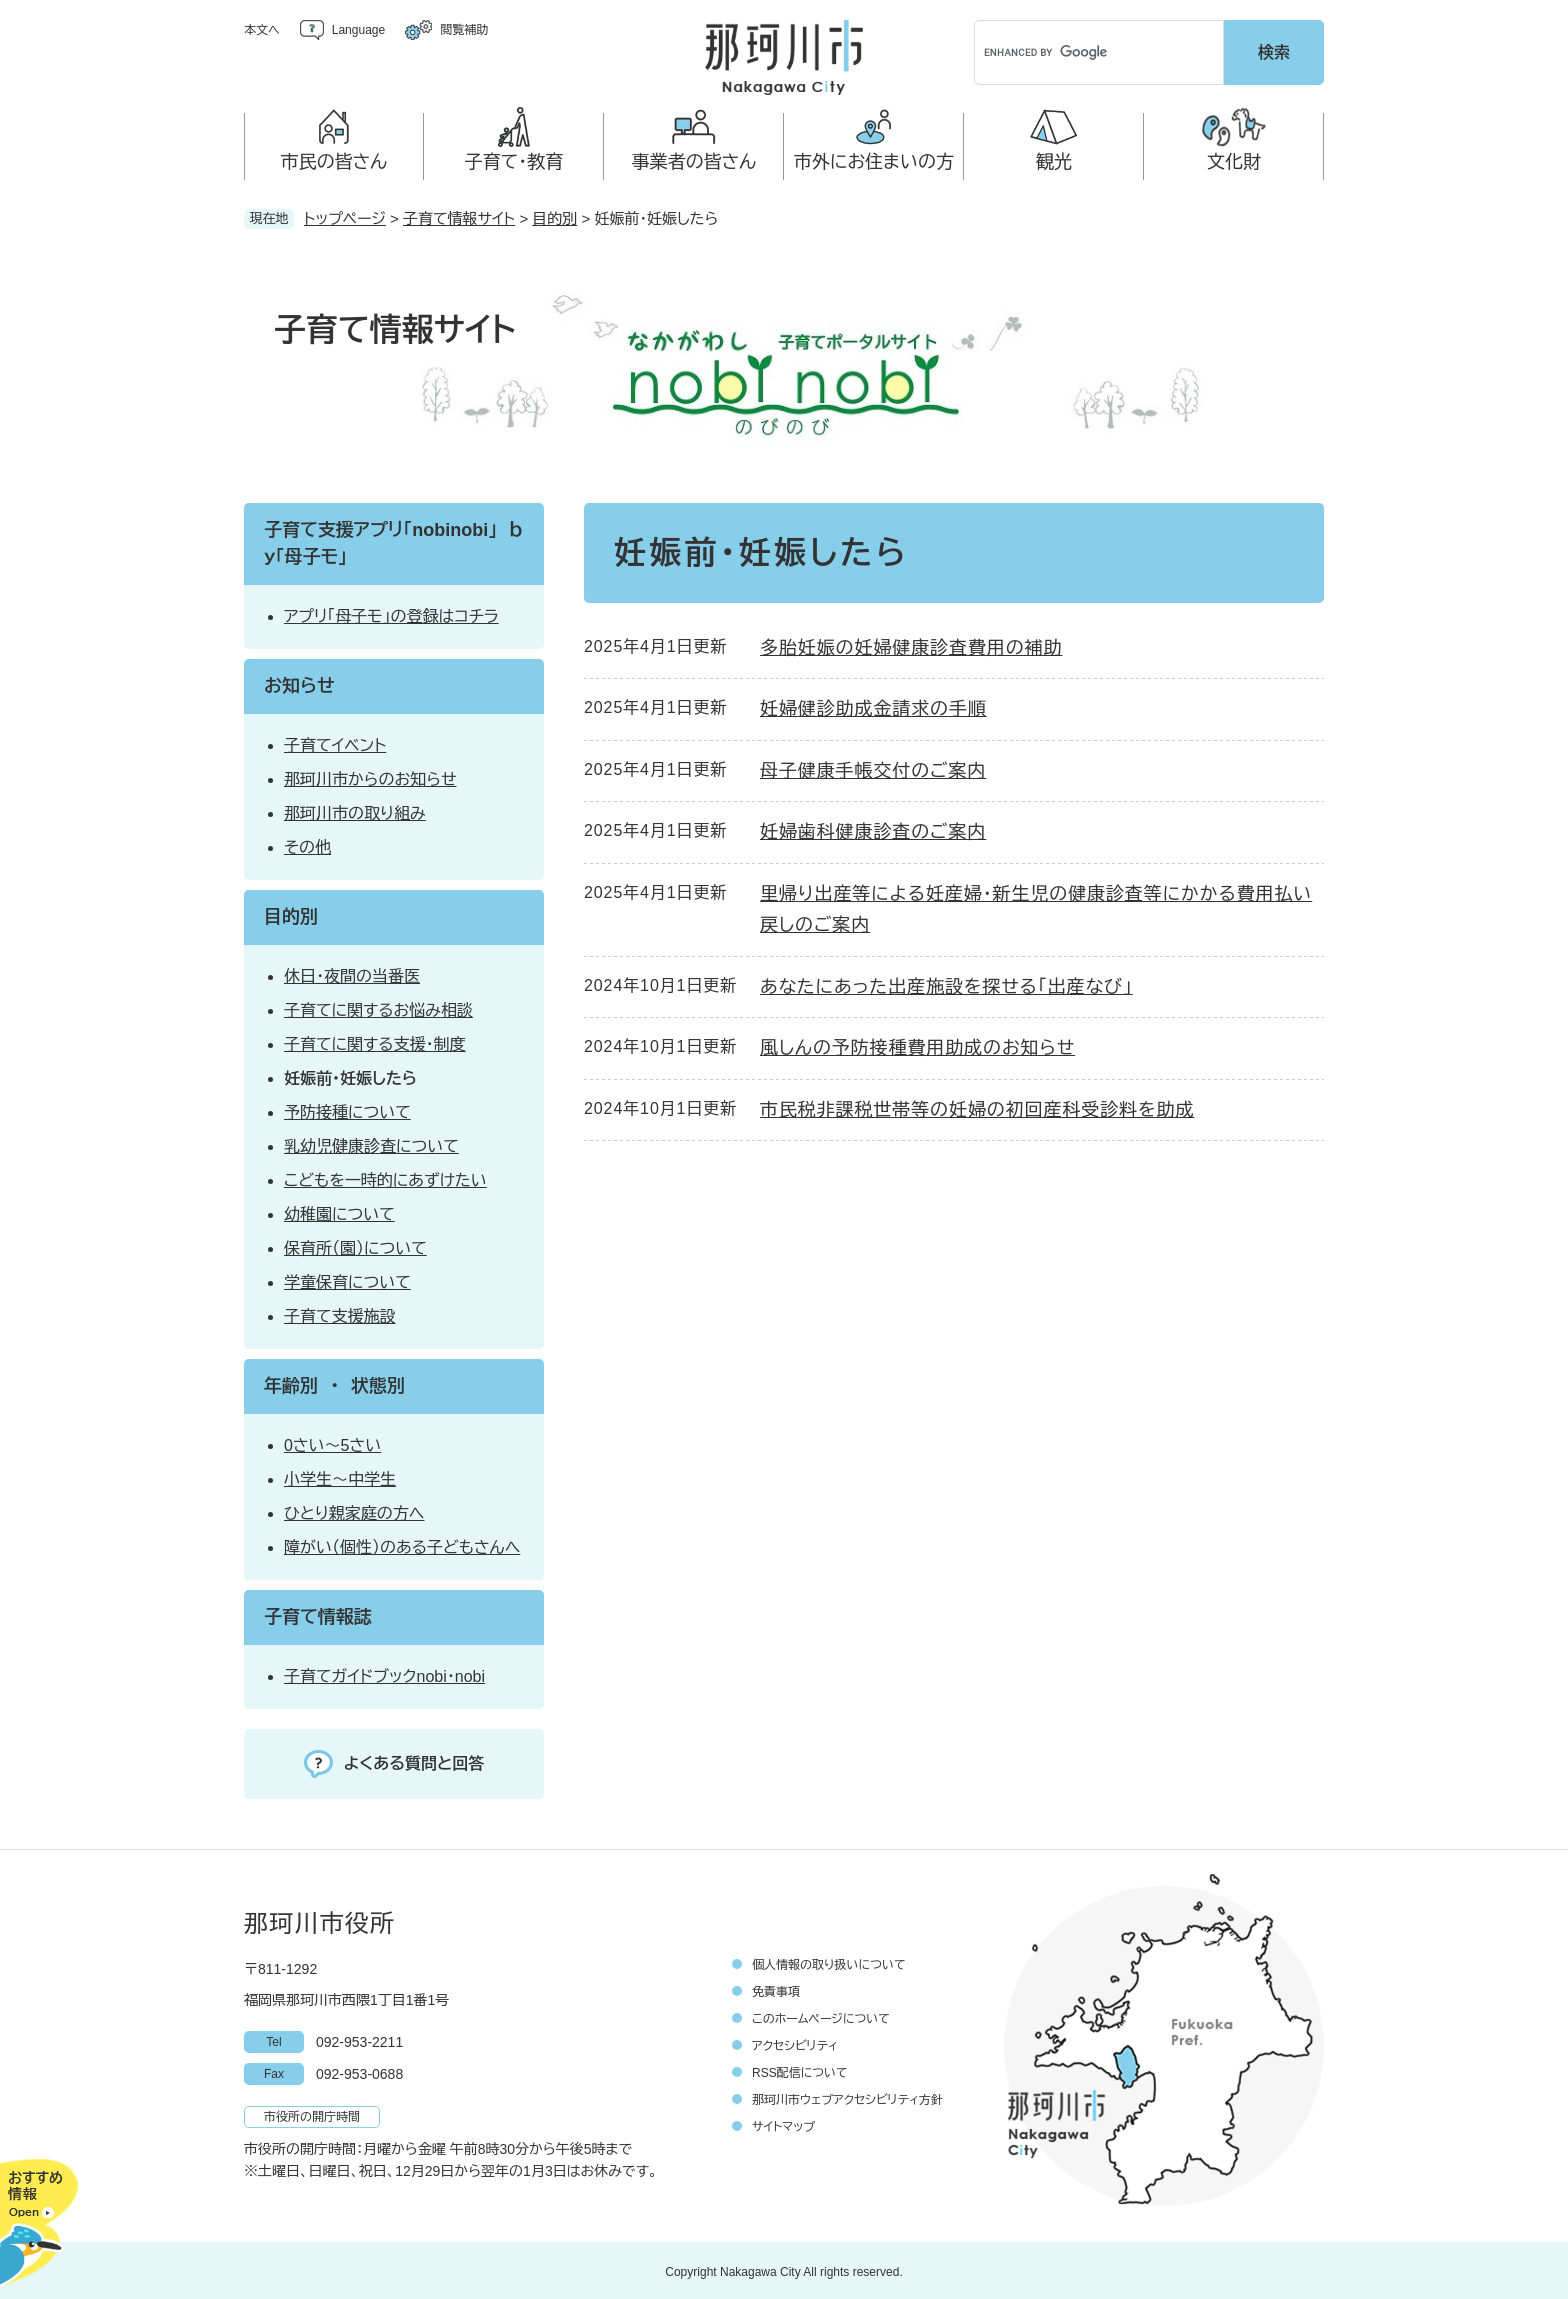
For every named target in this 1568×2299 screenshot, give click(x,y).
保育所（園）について (355, 1245)
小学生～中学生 (340, 1476)
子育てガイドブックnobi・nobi (384, 1673)
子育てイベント (335, 742)
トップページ (345, 215)
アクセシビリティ (795, 2043)
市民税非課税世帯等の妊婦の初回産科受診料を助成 (977, 1107)
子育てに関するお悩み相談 (378, 1007)
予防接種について (347, 1109)
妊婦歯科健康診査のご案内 (873, 829)
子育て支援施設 (340, 1313)
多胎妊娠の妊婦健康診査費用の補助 (911, 645)
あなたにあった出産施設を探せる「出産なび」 (946, 984)
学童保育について (347, 1279)
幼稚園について (339, 1211)
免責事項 (776, 1989)
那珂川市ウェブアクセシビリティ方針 (847, 2097)
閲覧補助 (464, 30)
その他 (307, 844)
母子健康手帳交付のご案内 (873, 768)
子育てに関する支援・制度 (375, 1041)
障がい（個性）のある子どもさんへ (402, 1544)
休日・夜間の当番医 (352, 973)
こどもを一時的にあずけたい (385, 1177)
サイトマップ (783, 2124)
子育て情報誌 (318, 1614)
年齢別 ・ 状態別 (334, 1383)
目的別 (554, 215)
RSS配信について (800, 2070)
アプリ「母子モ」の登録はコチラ (391, 613)
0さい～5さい (332, 1442)
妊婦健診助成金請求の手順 (873, 706)
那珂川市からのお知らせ (370, 776)
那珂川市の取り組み (355, 810)
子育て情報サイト (459, 215)
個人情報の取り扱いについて (829, 1962)
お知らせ (299, 683)
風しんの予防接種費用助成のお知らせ (917, 1045)
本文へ (262, 30)
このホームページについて (821, 2016)
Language (358, 30)
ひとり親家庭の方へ (354, 1510)
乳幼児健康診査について (371, 1143)
